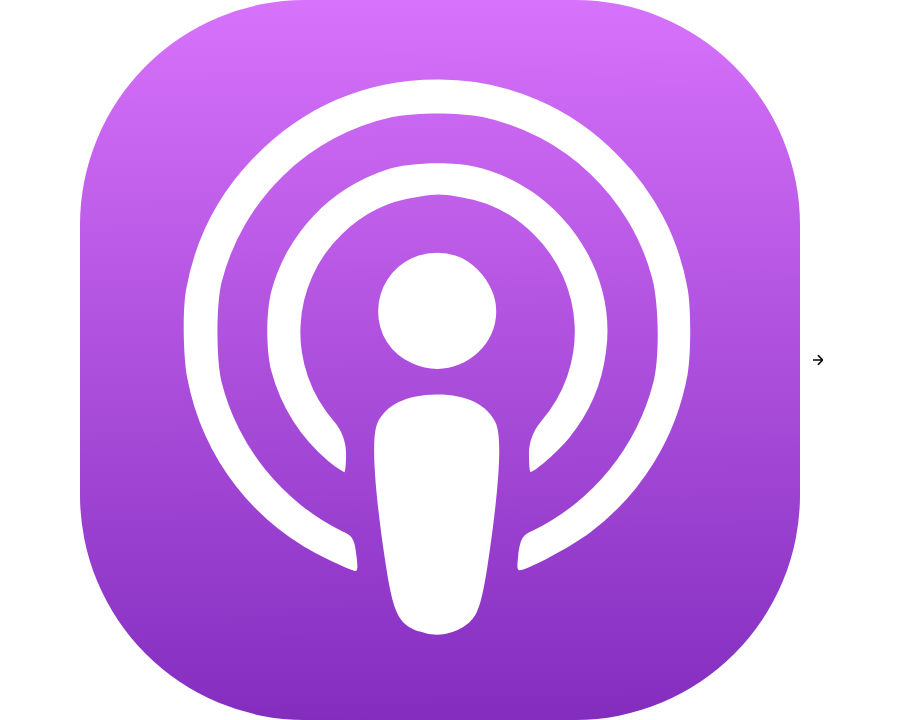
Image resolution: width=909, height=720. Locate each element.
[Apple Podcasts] (440, 360)
